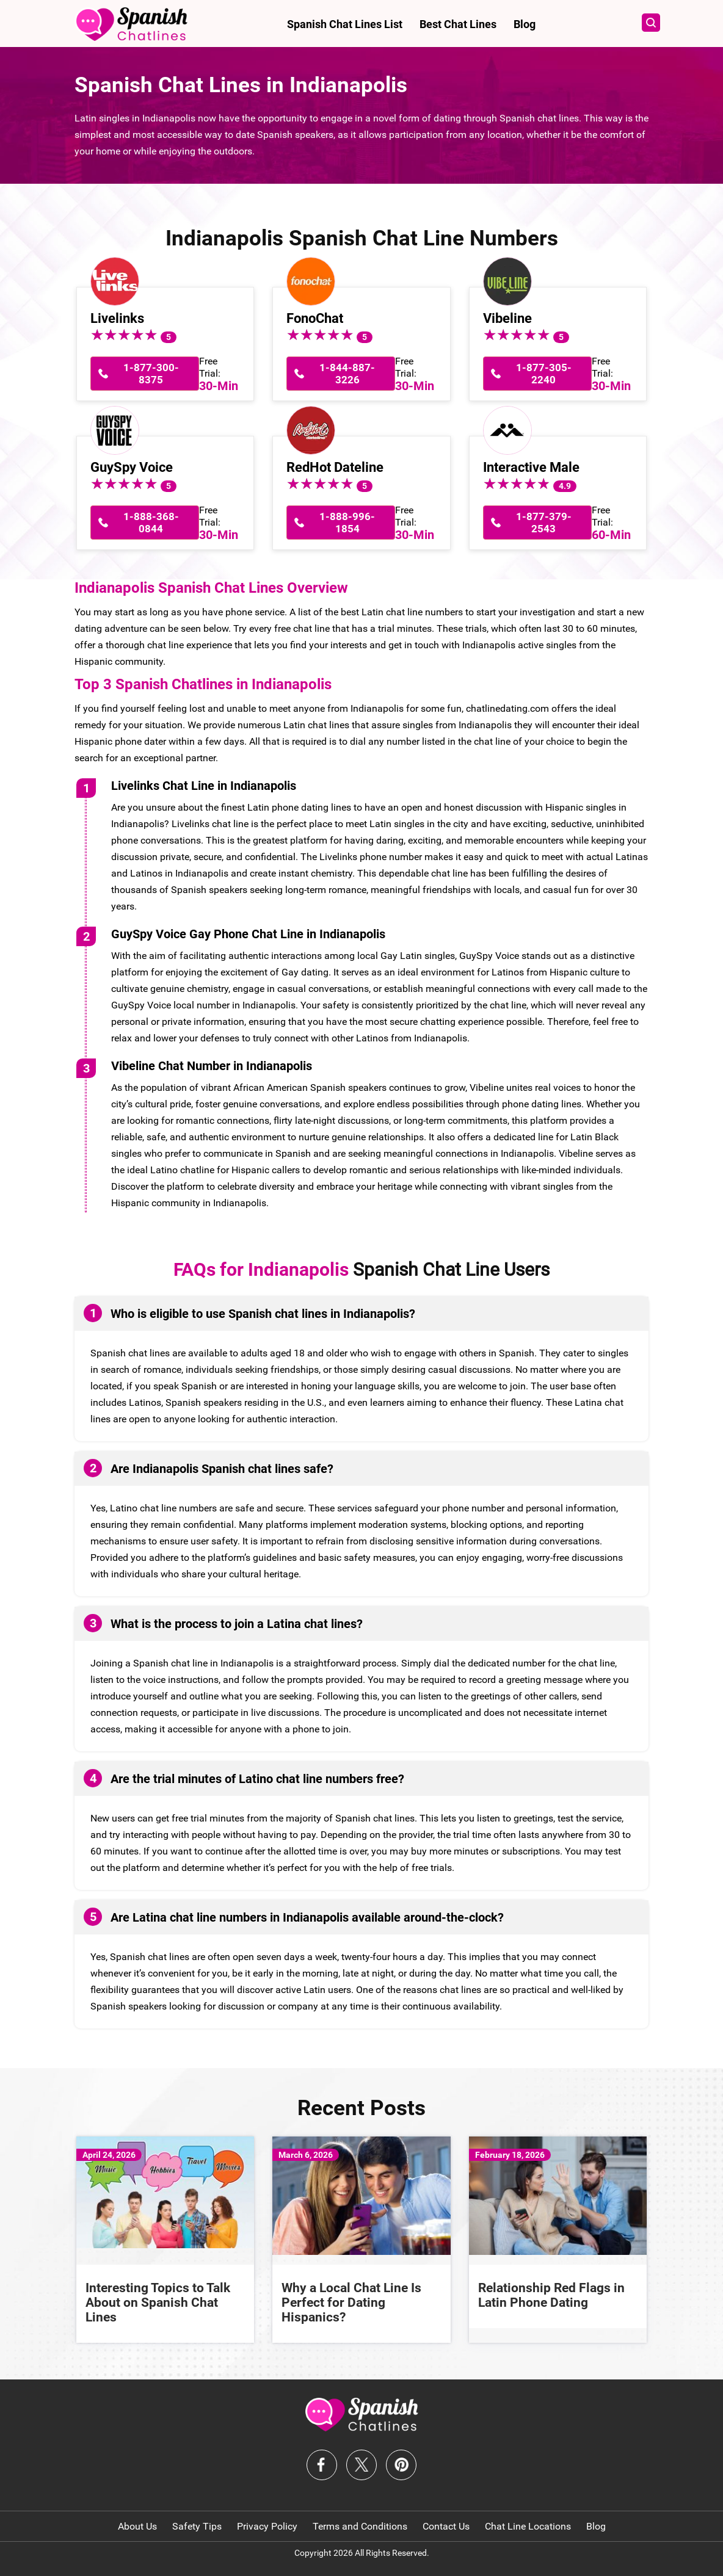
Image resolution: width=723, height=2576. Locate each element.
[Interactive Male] (507, 429)
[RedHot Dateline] (310, 429)
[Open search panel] (645, 23)
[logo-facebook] (322, 2465)
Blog (525, 24)
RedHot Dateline (334, 467)
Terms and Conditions (360, 2526)
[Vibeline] (507, 280)
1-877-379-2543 (544, 522)
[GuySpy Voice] (114, 429)
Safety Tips (197, 2526)
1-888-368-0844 (151, 522)
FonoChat (314, 318)
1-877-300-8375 (151, 373)
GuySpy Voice (131, 467)
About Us (137, 2526)
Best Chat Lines (458, 24)
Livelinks (117, 318)
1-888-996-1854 (347, 522)
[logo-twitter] (361, 2465)
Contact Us (446, 2526)
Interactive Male (531, 467)
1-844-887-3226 (347, 373)
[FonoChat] (310, 280)
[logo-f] (361, 2414)
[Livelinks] (114, 280)
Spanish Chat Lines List (344, 24)
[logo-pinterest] (401, 2465)
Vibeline (507, 318)
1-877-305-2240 (544, 373)
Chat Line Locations (528, 2526)
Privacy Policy (267, 2526)
